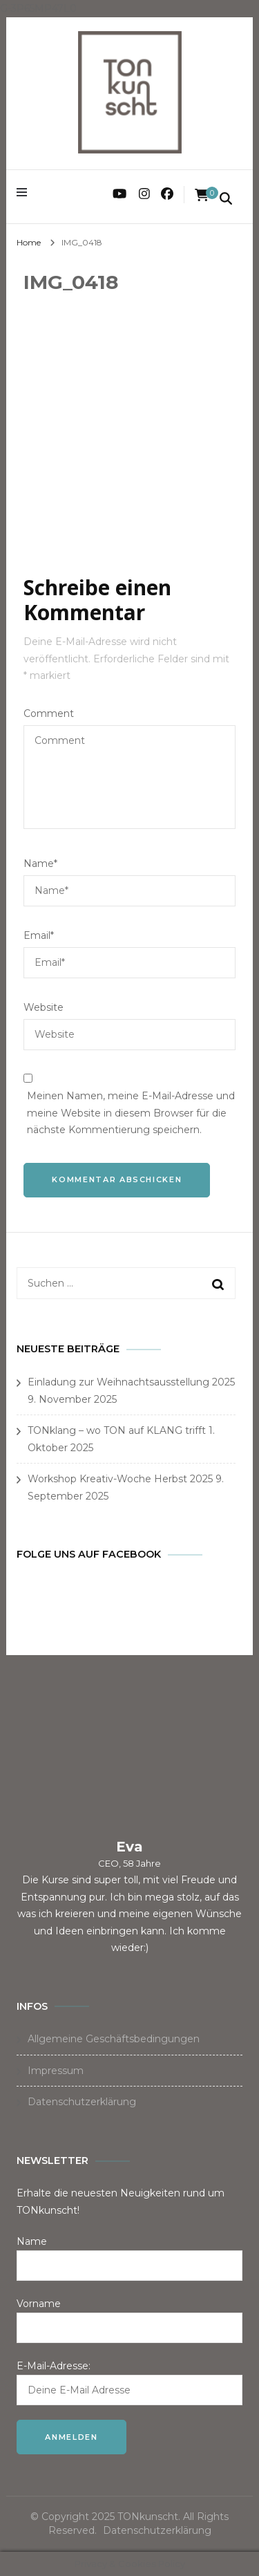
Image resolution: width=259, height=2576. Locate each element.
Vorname (39, 2303)
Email (38, 935)
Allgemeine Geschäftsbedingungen (114, 2039)
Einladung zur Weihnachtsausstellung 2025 (131, 1382)
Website (43, 1007)
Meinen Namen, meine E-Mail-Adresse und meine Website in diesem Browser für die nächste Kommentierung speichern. (131, 1113)
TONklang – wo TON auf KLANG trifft (117, 1430)
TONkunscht (147, 2516)
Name (40, 863)
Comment (48, 713)
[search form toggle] (226, 200)
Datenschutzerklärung (82, 2102)
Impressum (56, 2070)
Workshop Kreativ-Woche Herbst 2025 (120, 1479)
